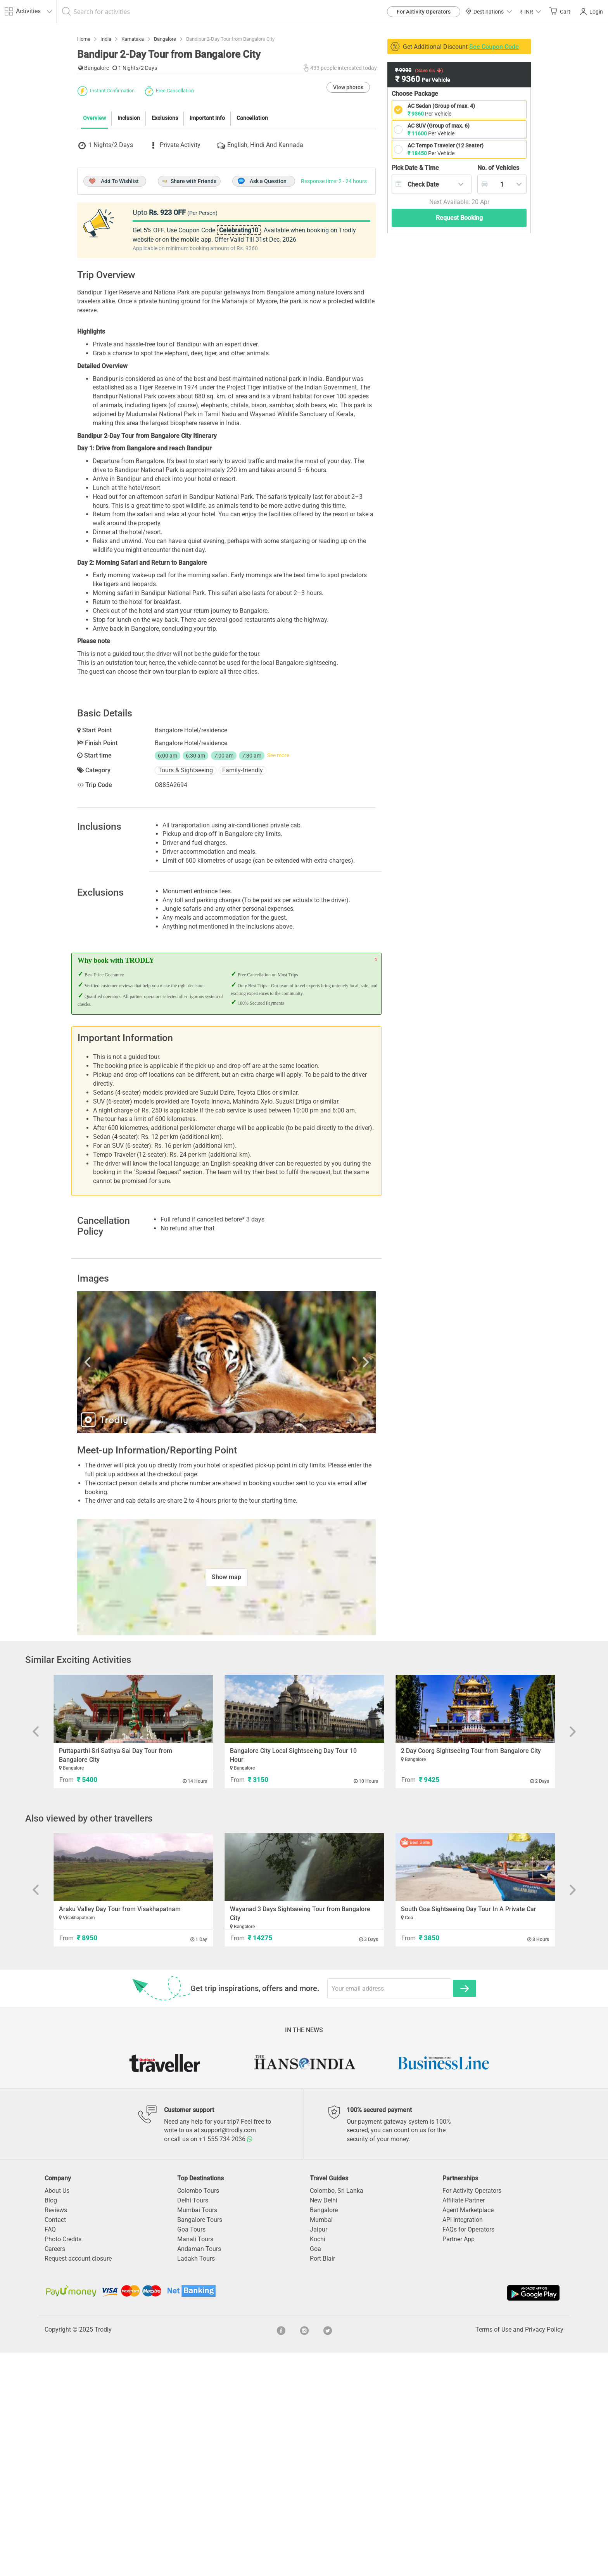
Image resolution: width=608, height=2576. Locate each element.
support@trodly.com (228, 2354)
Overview (94, 259)
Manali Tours (195, 2462)
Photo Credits (63, 2462)
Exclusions (165, 259)
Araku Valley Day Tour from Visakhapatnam (120, 2132)
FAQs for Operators (468, 2453)
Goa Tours (191, 2453)
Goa (315, 2472)
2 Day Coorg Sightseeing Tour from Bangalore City (471, 1974)
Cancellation (252, 259)
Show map (226, 1800)
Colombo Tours (198, 2414)
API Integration (462, 2443)
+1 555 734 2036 (225, 2362)
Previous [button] (121, 1585)
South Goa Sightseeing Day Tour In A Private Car (468, 2132)
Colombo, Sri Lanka (336, 2414)
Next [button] (331, 1585)
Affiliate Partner (463, 2423)
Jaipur (318, 2453)
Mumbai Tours (197, 2433)
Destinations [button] (489, 12)
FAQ (50, 2453)
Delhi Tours (192, 2423)
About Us (57, 2414)
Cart (559, 11)
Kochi (317, 2462)
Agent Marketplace (468, 2433)
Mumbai (321, 2443)
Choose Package (415, 93)
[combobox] (432, 184)
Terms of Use (493, 2553)
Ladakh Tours (196, 2482)
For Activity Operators (424, 12)
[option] (226, 1585)
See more (278, 979)
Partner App (458, 2462)
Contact (55, 2443)
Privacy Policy (544, 2553)
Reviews (56, 2433)
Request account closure (78, 2482)
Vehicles (498, 167)
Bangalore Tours (199, 2443)
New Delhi (323, 2423)
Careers (55, 2472)
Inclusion (128, 259)
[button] (530, 11)
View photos (348, 228)
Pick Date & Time (415, 167)
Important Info (207, 259)
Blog (51, 2423)
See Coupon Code (494, 46)
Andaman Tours (199, 2472)
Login (591, 11)
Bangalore (324, 2433)
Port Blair (322, 2482)
